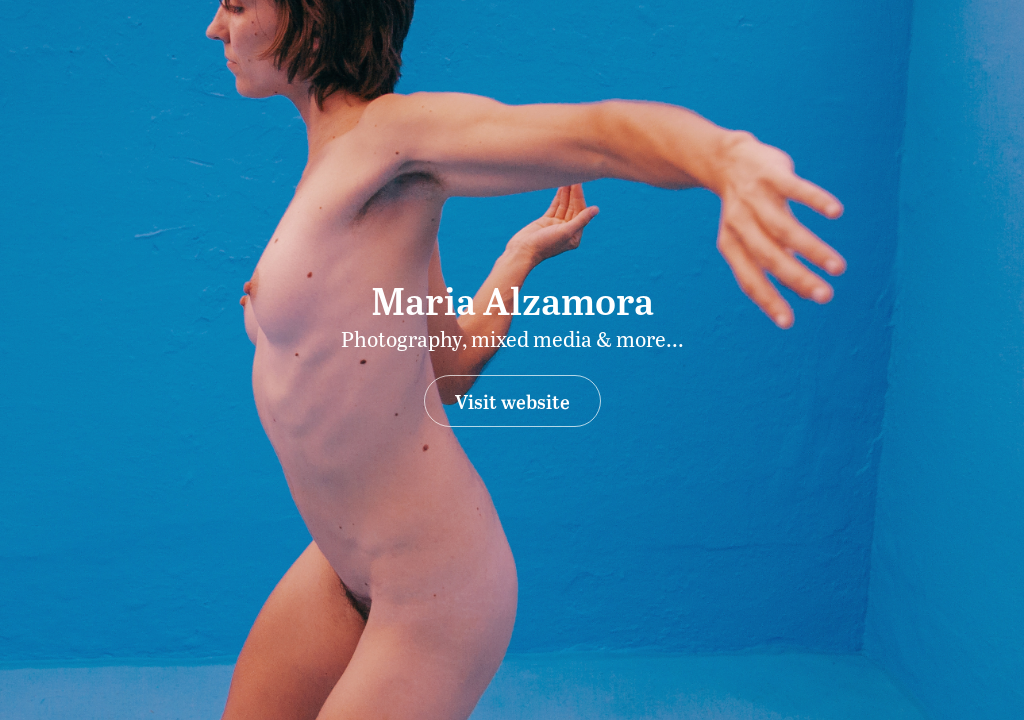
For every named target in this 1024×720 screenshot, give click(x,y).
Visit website (512, 401)
